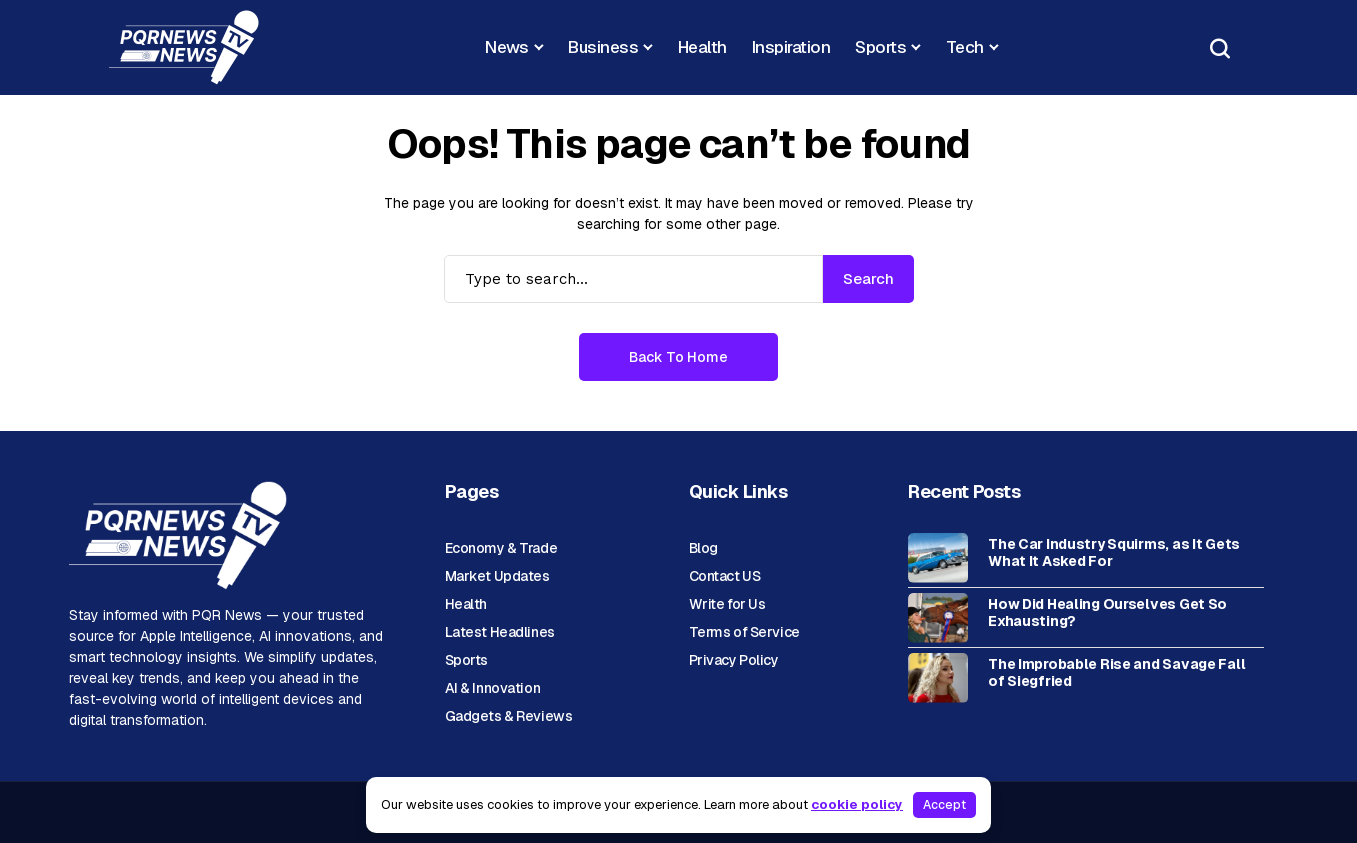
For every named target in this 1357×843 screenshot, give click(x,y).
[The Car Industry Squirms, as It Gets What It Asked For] (938, 558)
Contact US (725, 576)
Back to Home (678, 357)
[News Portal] (184, 47)
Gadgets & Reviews (509, 716)
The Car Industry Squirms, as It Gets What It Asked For (1114, 553)
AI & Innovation (493, 688)
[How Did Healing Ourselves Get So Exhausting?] (938, 618)
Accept (944, 805)
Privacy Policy (734, 660)
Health (466, 604)
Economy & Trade (501, 548)
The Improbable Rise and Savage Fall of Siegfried (1116, 673)
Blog (703, 548)
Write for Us (727, 604)
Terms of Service (744, 632)
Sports (466, 660)
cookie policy (857, 804)
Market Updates (497, 576)
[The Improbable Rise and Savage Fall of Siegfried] (938, 678)
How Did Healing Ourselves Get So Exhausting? (1107, 613)
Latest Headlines (500, 632)
